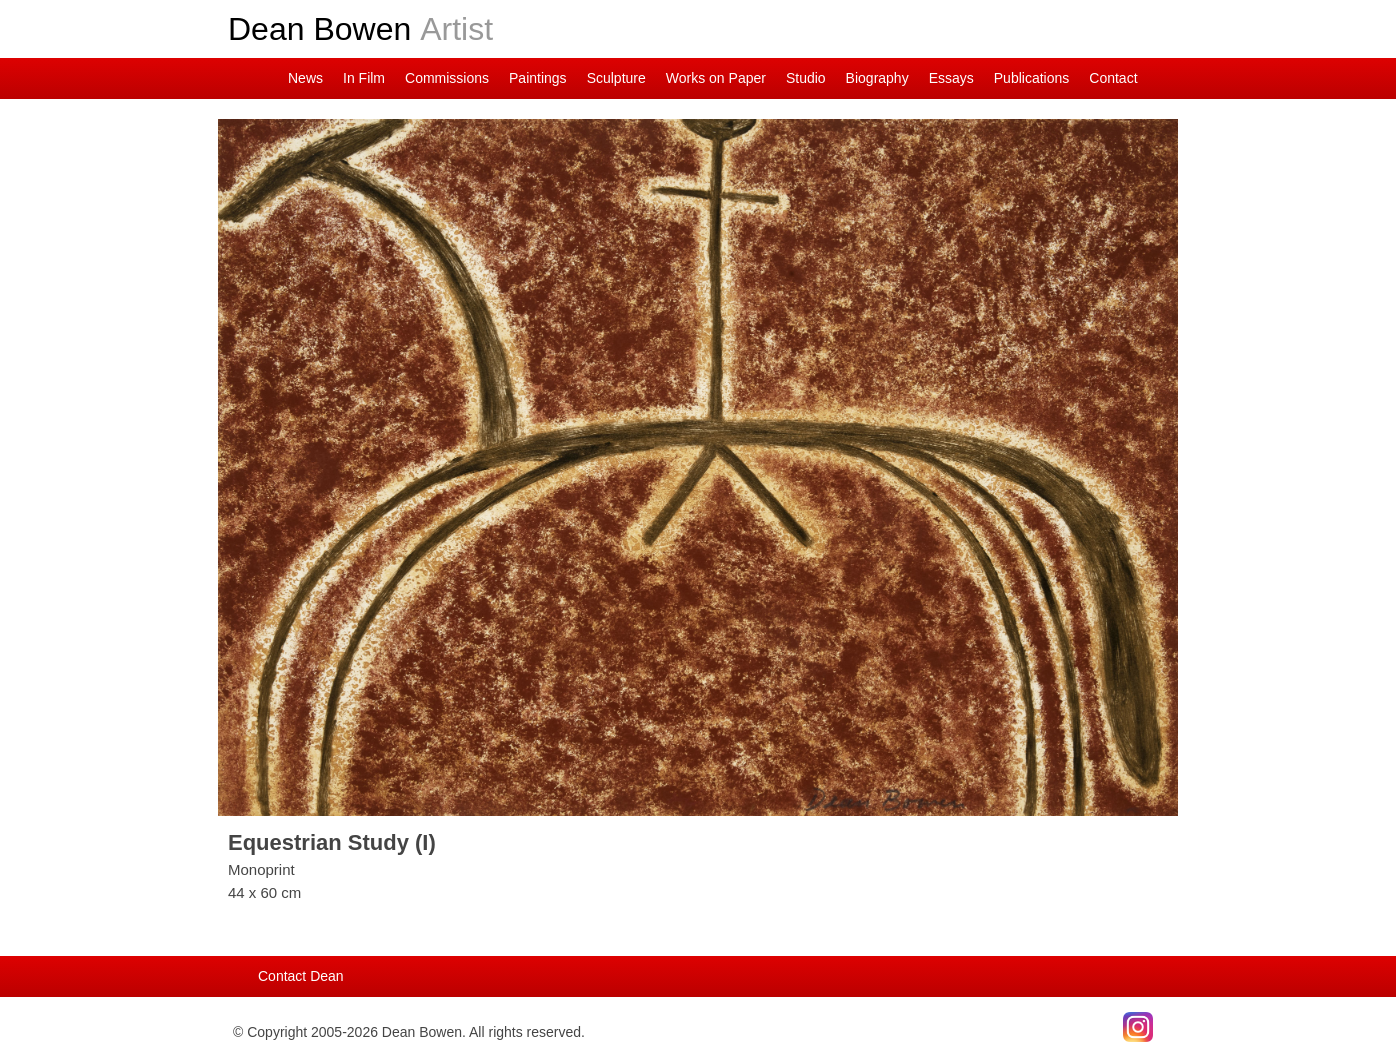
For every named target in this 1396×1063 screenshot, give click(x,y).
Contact (1113, 78)
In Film (364, 78)
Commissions (447, 78)
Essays (951, 78)
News (305, 78)
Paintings (538, 78)
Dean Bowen (360, 29)
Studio (806, 78)
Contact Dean (301, 976)
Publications (1032, 78)
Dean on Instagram (233, 78)
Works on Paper (716, 78)
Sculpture (616, 78)
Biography (877, 78)
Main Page (263, 78)
